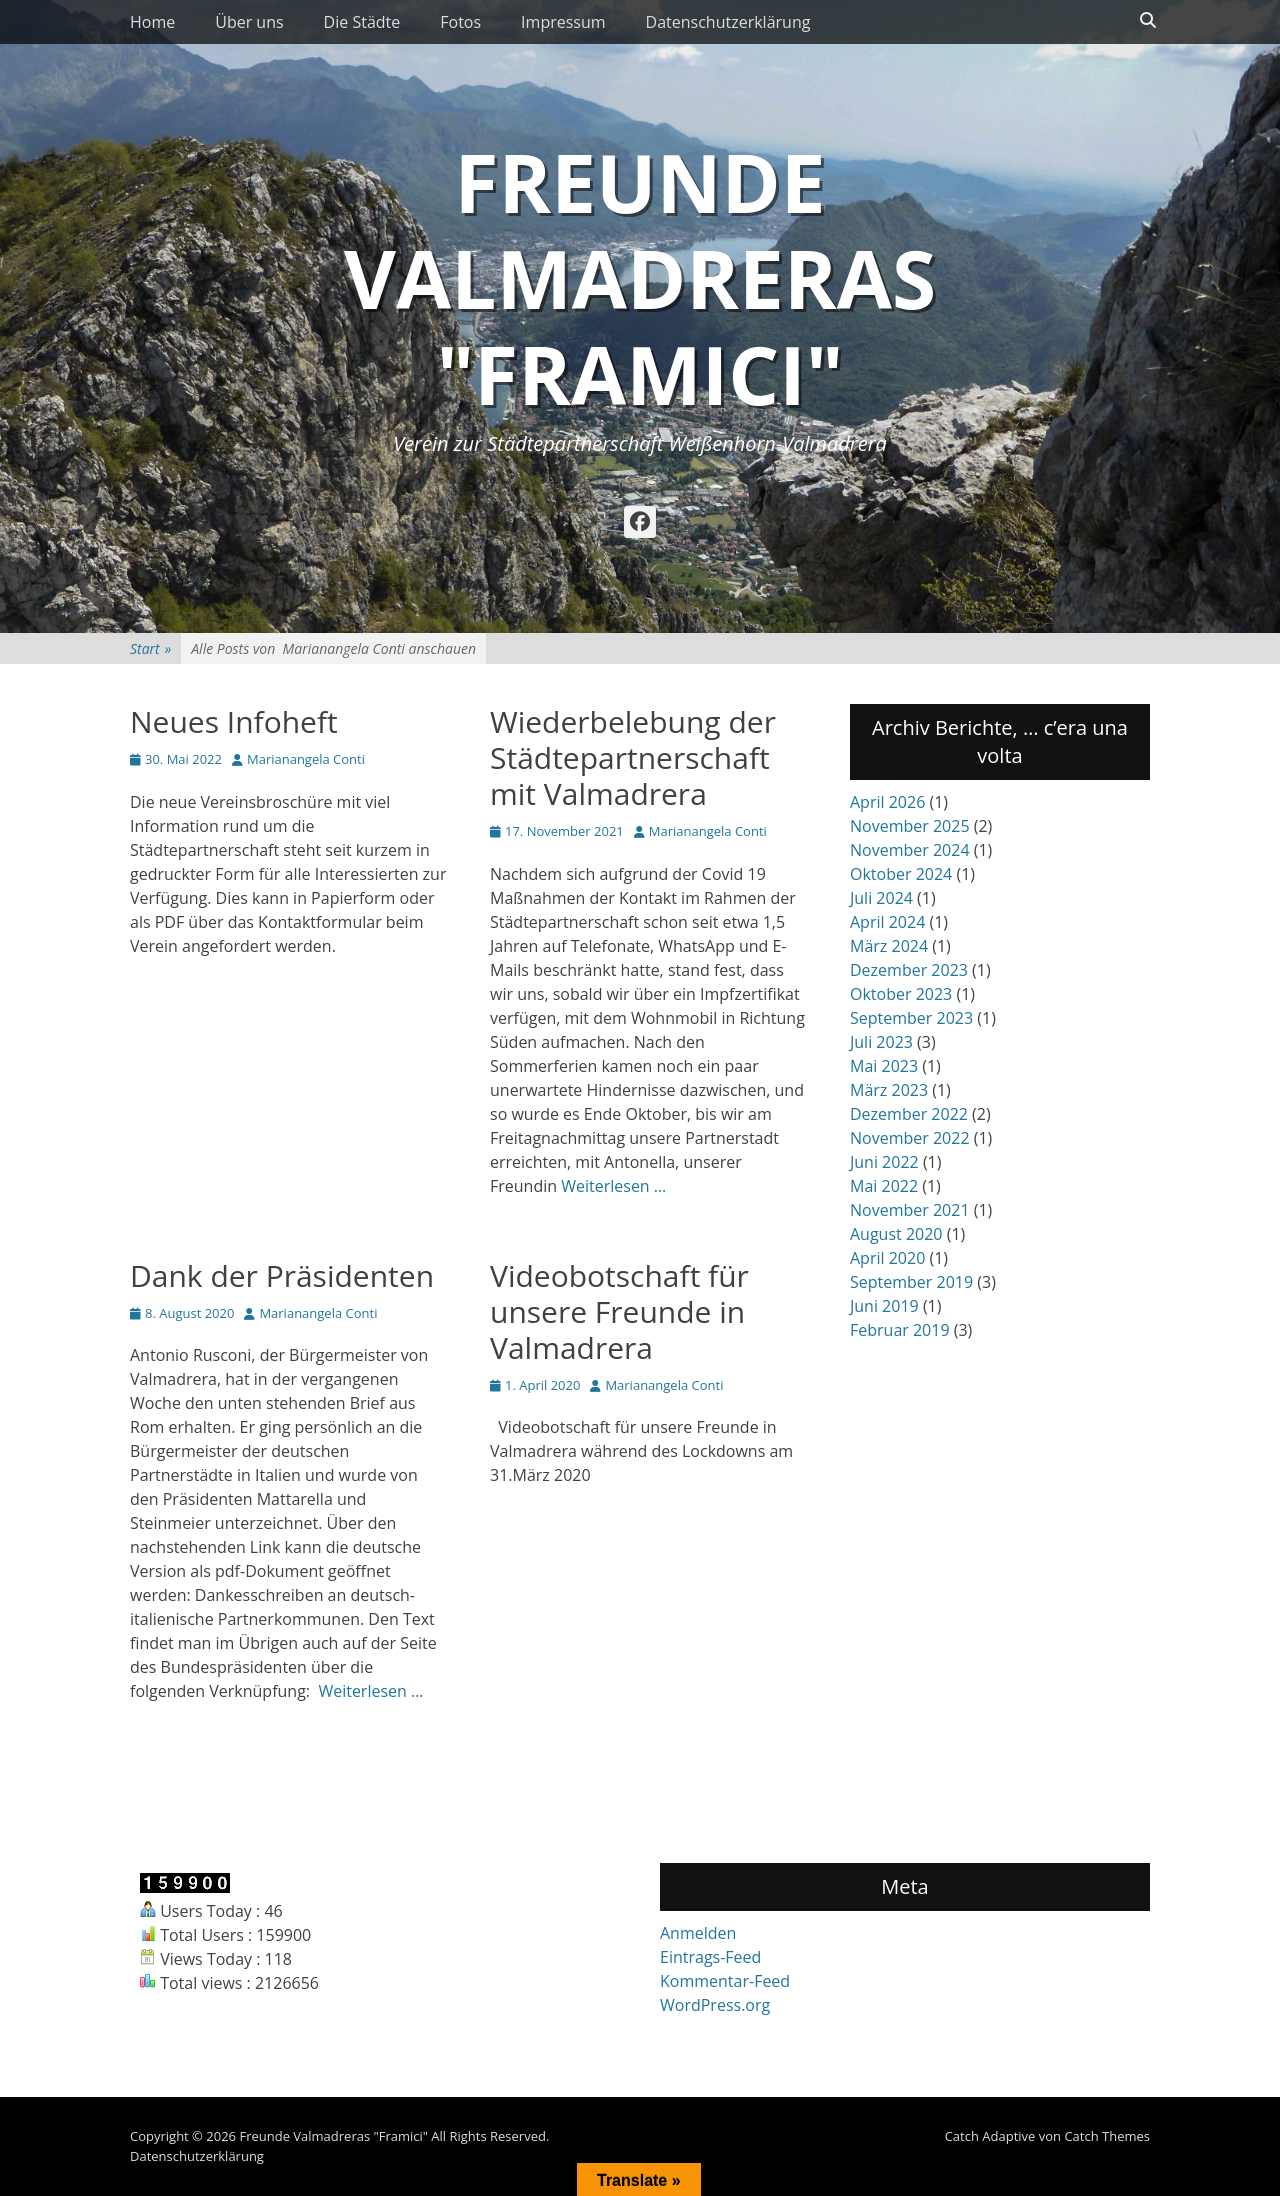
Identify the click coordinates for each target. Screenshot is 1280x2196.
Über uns (249, 22)
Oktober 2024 (901, 874)
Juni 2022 (884, 1162)
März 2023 (889, 1090)
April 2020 (887, 1258)
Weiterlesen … (613, 1186)
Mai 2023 (884, 1066)
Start (150, 648)
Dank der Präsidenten (282, 1275)
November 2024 (910, 850)
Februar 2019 (900, 1330)
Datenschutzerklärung (728, 22)
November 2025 (910, 826)
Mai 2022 (884, 1186)
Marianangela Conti (306, 759)
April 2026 (887, 802)
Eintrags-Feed (710, 1957)
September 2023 (911, 1018)
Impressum (563, 22)
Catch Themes (1107, 2136)
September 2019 (911, 1282)
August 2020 (896, 1234)
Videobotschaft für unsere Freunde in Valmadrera (619, 1311)
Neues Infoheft (234, 721)
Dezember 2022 (909, 1114)
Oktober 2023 (901, 994)
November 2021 (910, 1210)
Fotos (460, 22)
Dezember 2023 (909, 970)
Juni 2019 (884, 1306)
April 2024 (887, 922)
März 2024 (889, 946)
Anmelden (698, 1933)
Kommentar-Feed (725, 1981)
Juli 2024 (881, 898)
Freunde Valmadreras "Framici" (640, 277)
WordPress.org (715, 2005)
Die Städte (362, 22)
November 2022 (910, 1138)
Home (152, 22)
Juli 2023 (881, 1042)
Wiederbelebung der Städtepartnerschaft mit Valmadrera (633, 757)
